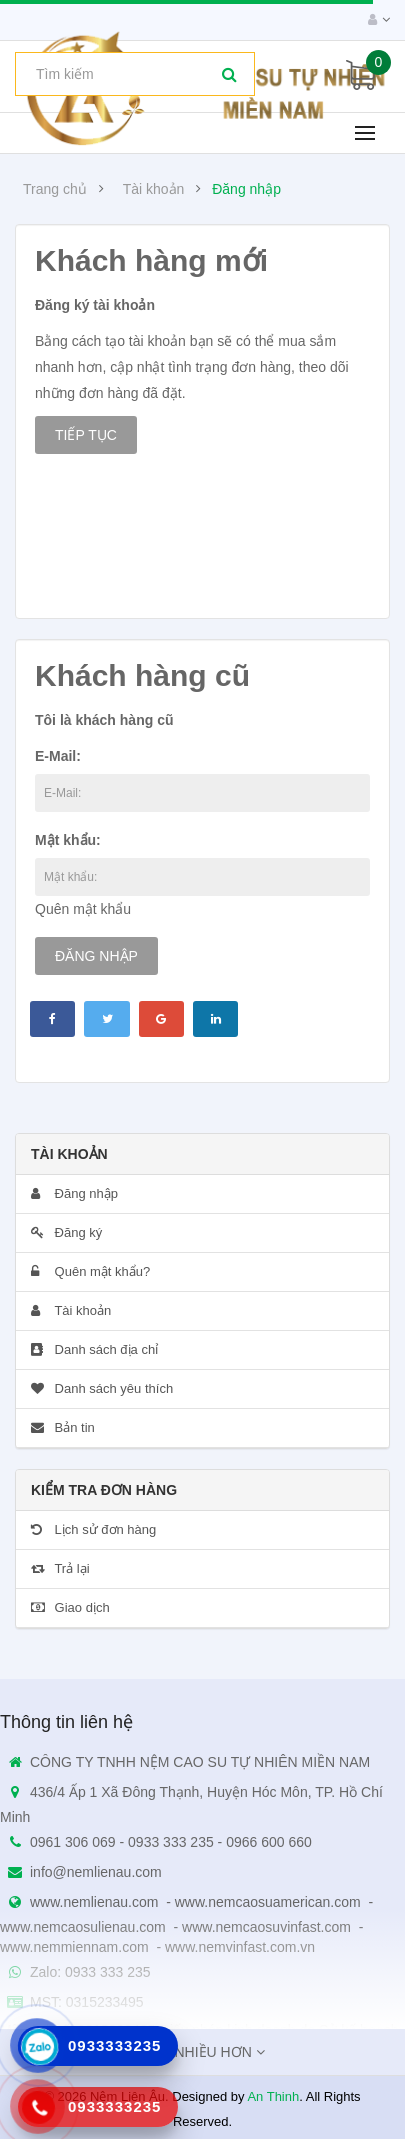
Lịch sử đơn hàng (93, 1529)
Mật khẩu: (68, 840)
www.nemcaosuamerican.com (268, 1902)
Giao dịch (70, 1607)
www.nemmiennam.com (74, 1947)
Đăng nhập (246, 189)
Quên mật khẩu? (90, 1271)
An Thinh (273, 2096)
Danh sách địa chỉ (94, 1349)
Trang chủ (55, 189)
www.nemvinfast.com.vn (240, 1947)
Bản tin (63, 1427)
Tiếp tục (86, 435)
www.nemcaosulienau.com (83, 1927)
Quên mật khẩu (83, 909)
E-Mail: (58, 756)
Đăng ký (66, 1232)
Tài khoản (154, 189)
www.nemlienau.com (94, 1902)
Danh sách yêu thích (102, 1388)
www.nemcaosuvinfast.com (266, 1927)
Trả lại (60, 1568)
